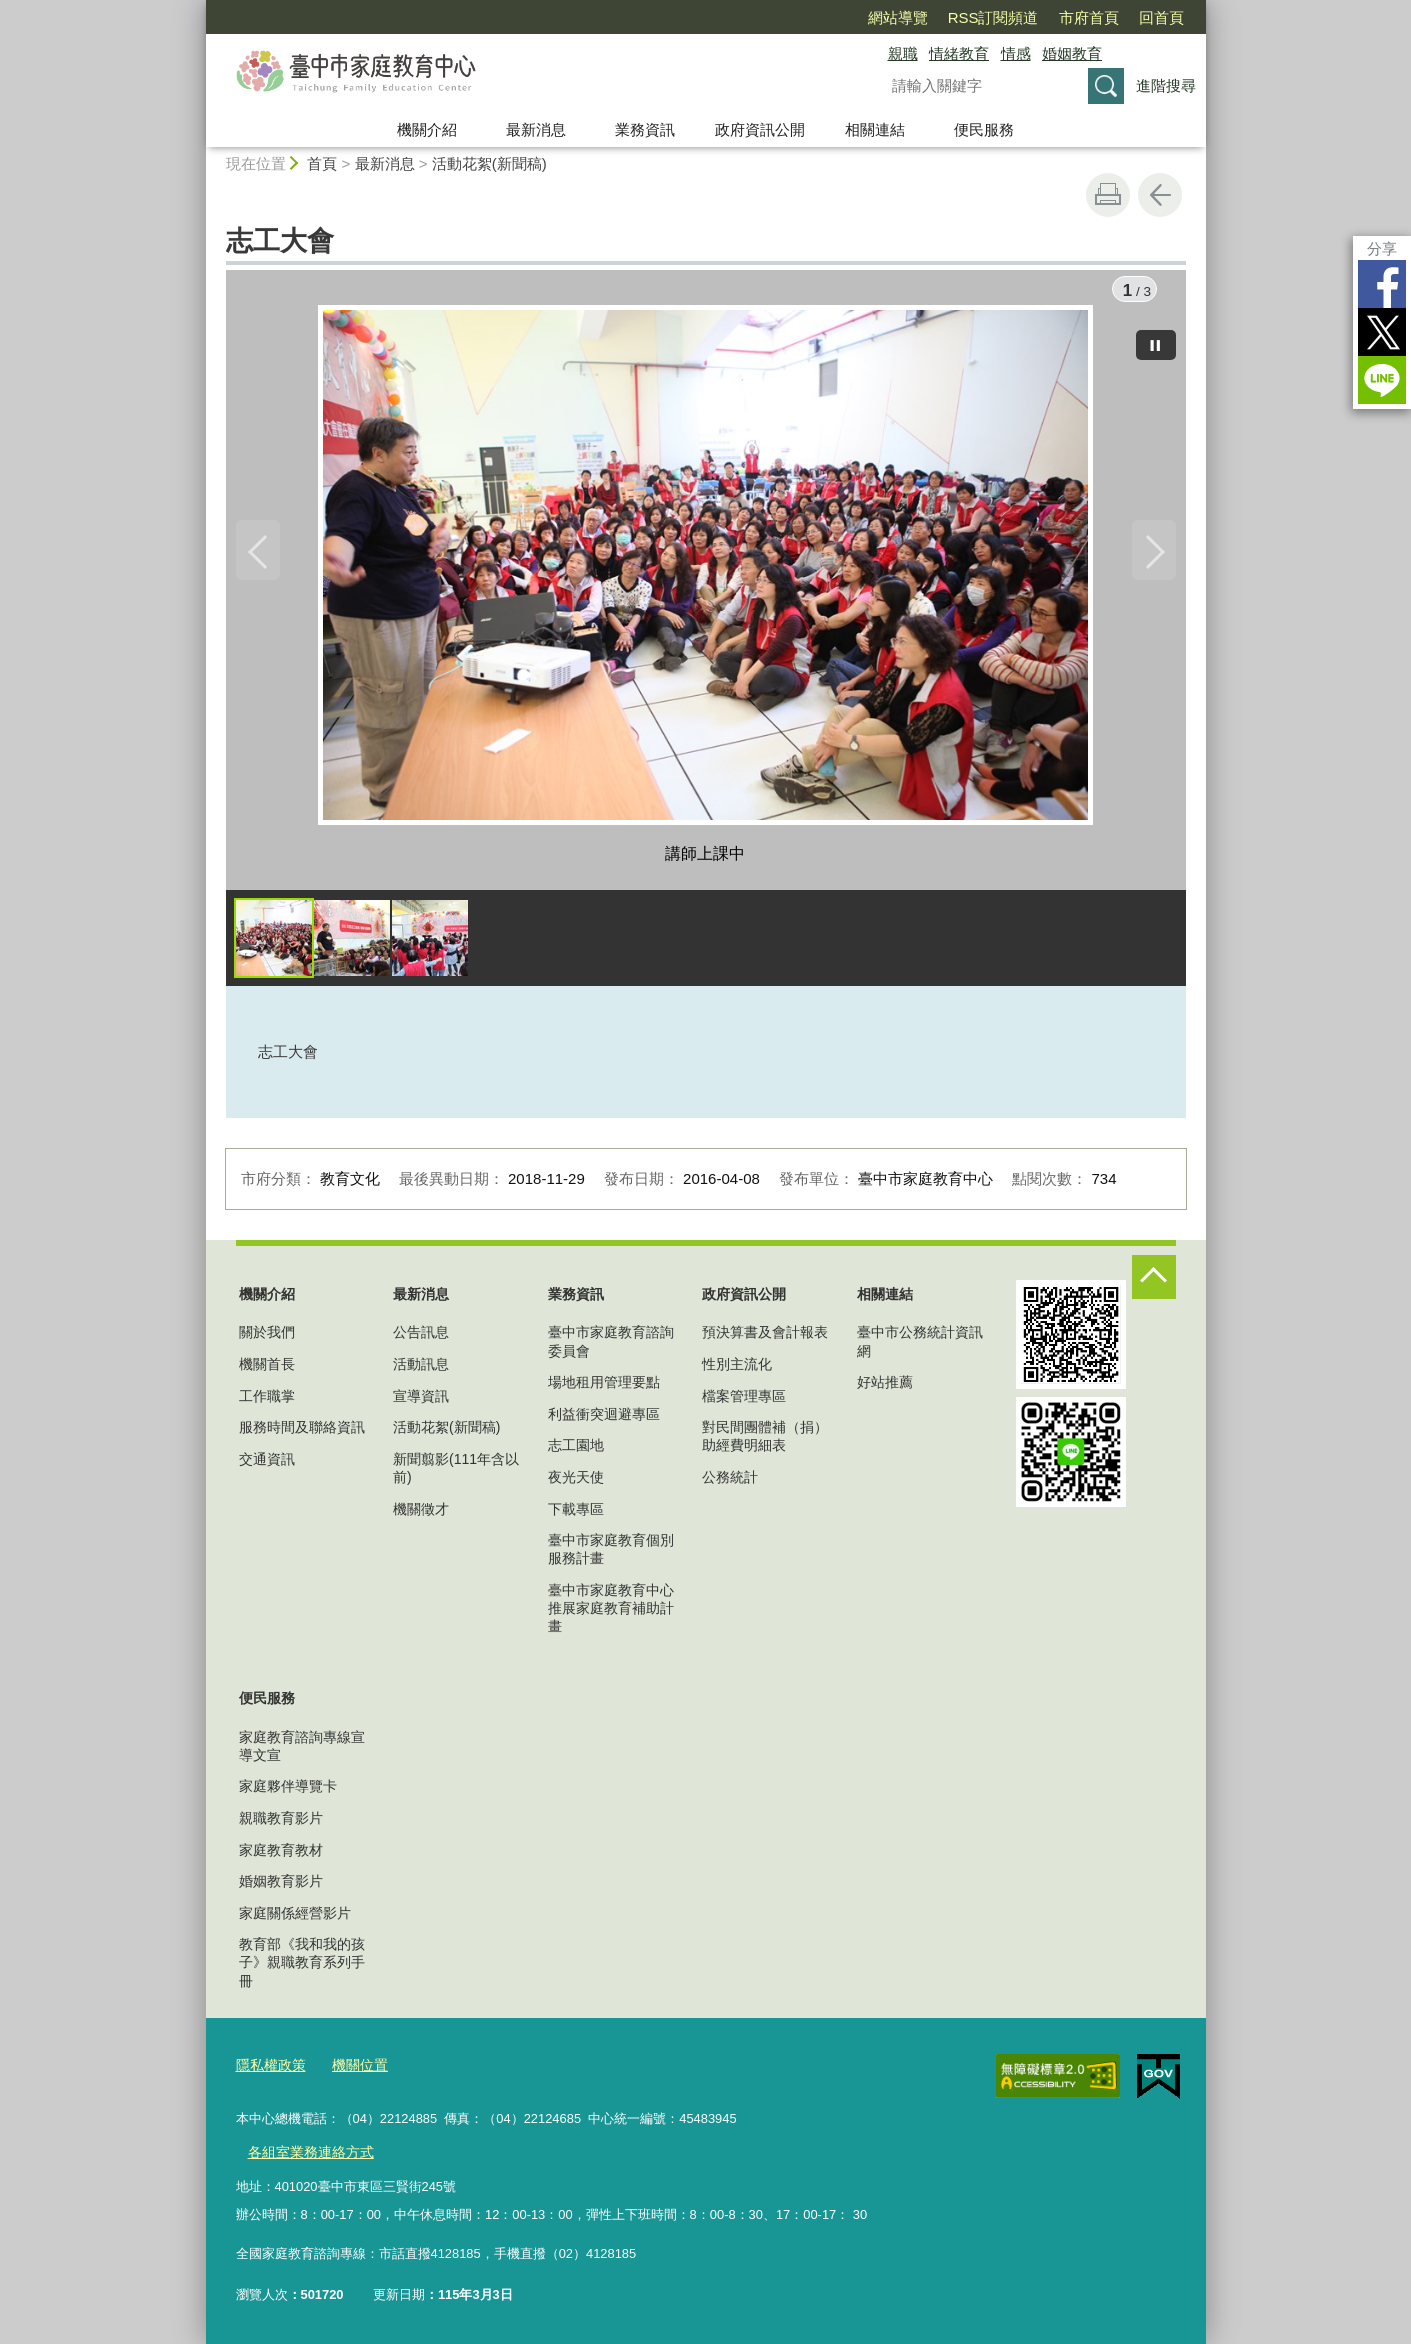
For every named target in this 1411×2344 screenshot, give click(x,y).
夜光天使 (576, 1482)
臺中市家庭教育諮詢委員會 (611, 1347)
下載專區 (576, 1514)
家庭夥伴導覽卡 (288, 1792)
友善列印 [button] (1108, 195)
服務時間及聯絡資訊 (302, 1432)
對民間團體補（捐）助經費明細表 (765, 1441)
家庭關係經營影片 (295, 1918)
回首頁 (1161, 17)
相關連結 (875, 129)
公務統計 (730, 1482)
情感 (1016, 53)
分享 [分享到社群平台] (1382, 248)
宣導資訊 (421, 1401)
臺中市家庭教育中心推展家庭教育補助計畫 (611, 1613)
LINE (1382, 380)
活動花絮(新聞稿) (489, 163)
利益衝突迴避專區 (604, 1419)
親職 (903, 53)
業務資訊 (645, 129)
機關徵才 (421, 1514)
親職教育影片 (281, 1823)
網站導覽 (898, 17)
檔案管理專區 (744, 1401)
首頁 (322, 163)
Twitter (1382, 332)
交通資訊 (267, 1464)
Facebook (1382, 284)
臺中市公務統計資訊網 (920, 1347)
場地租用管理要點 (604, 1387)
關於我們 (267, 1338)
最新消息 (536, 129)
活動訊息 (421, 1369)
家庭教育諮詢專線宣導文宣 (302, 1751)
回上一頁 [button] (1160, 195)
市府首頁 (1089, 17)
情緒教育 (959, 53)
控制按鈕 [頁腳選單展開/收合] (1154, 1282)
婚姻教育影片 (281, 1886)
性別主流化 (737, 1369)
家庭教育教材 (281, 1855)
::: (197, 8)
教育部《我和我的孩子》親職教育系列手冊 (302, 1967)
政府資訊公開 (760, 129)
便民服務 (984, 129)
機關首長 (267, 1369)
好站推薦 (885, 1387)
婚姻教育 (1072, 53)
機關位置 (353, 2068)
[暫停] (1156, 340)
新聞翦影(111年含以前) (456, 1473)
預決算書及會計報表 (765, 1338)
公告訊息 (421, 1338)
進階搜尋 (1166, 85)
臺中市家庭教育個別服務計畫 (611, 1554)
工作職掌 (267, 1401)
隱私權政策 (268, 2068)
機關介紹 (427, 129)
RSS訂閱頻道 (993, 17)
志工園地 (576, 1451)
